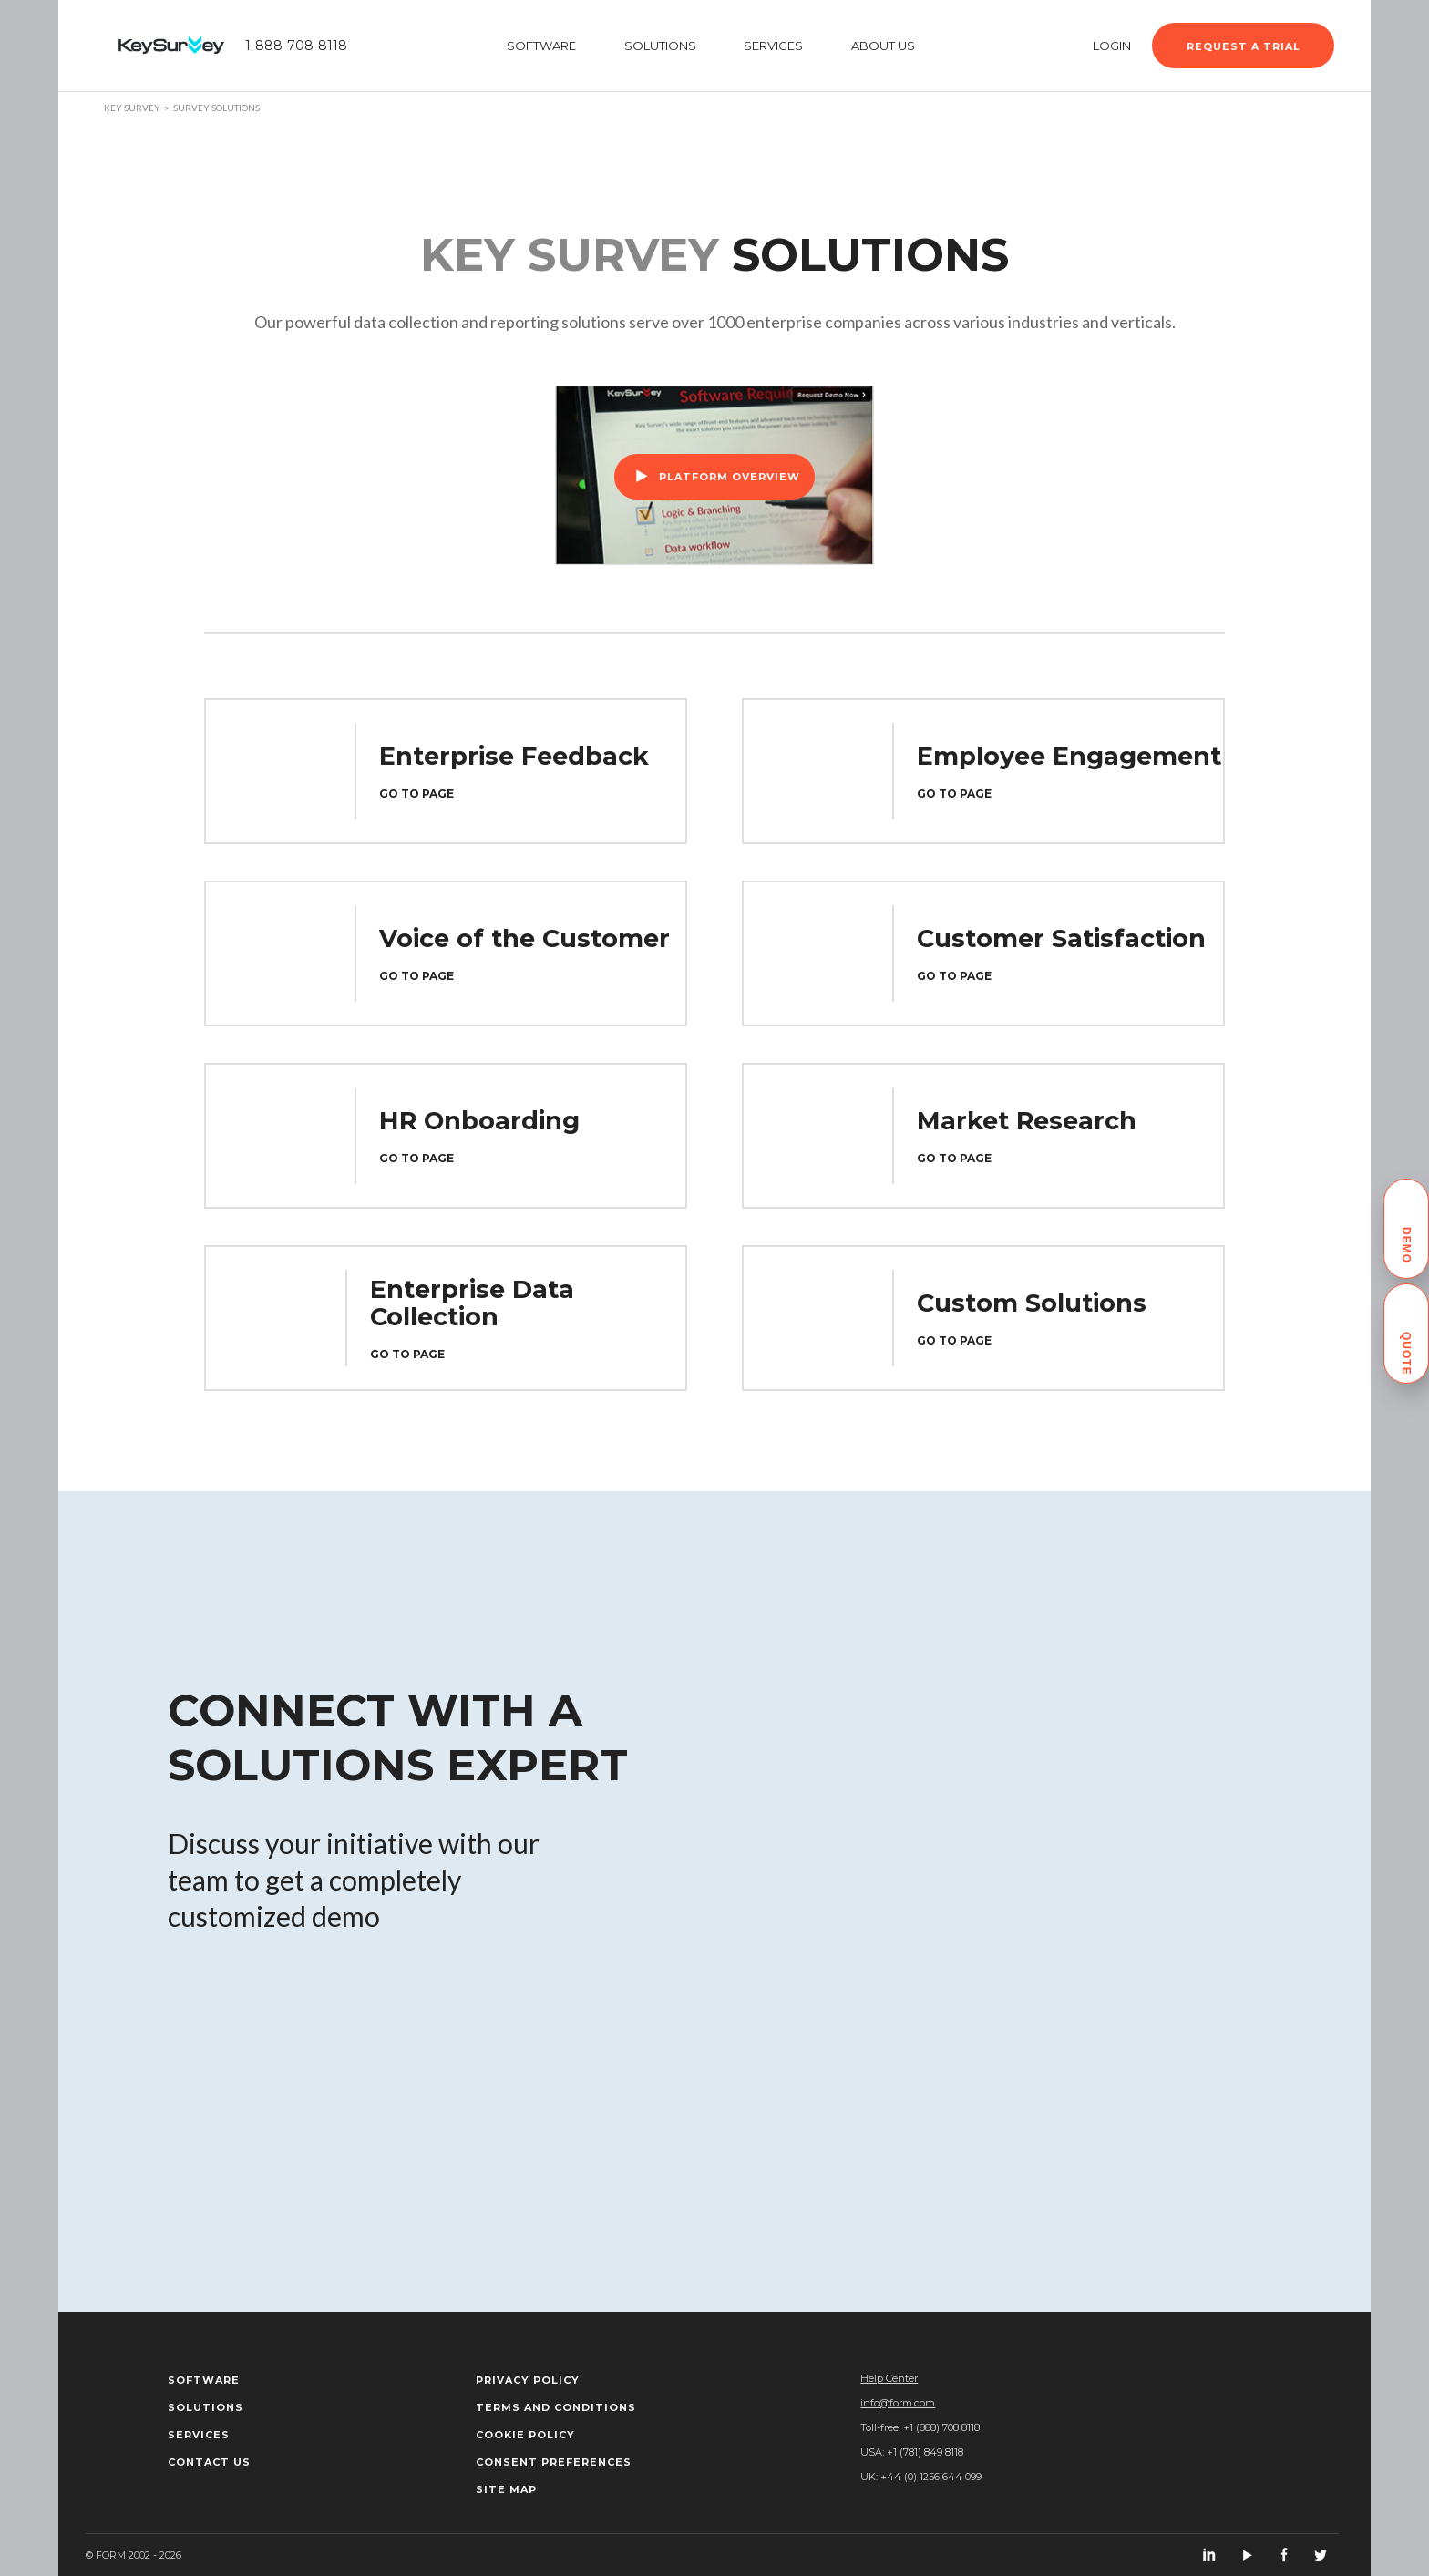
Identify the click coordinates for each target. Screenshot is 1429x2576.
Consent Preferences (554, 2462)
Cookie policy (525, 2434)
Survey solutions (216, 107)
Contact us (209, 2462)
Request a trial (1243, 46)
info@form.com (897, 2402)
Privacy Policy (528, 2380)
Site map (506, 2489)
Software (204, 2380)
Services (199, 2434)
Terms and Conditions (556, 2407)
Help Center (889, 2378)
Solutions (205, 2407)
